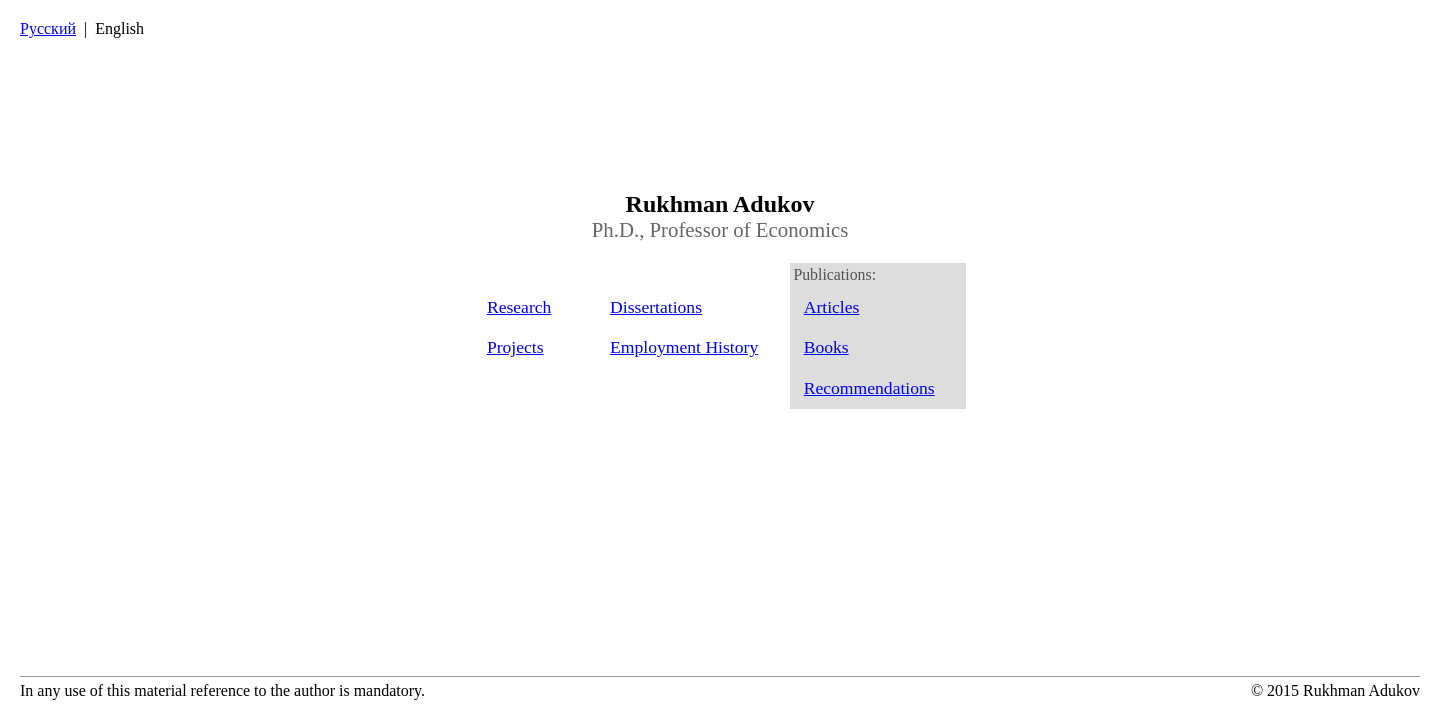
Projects (515, 347)
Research (519, 307)
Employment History (684, 347)
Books (826, 347)
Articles (832, 307)
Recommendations (869, 388)
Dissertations (656, 307)
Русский (48, 28)
